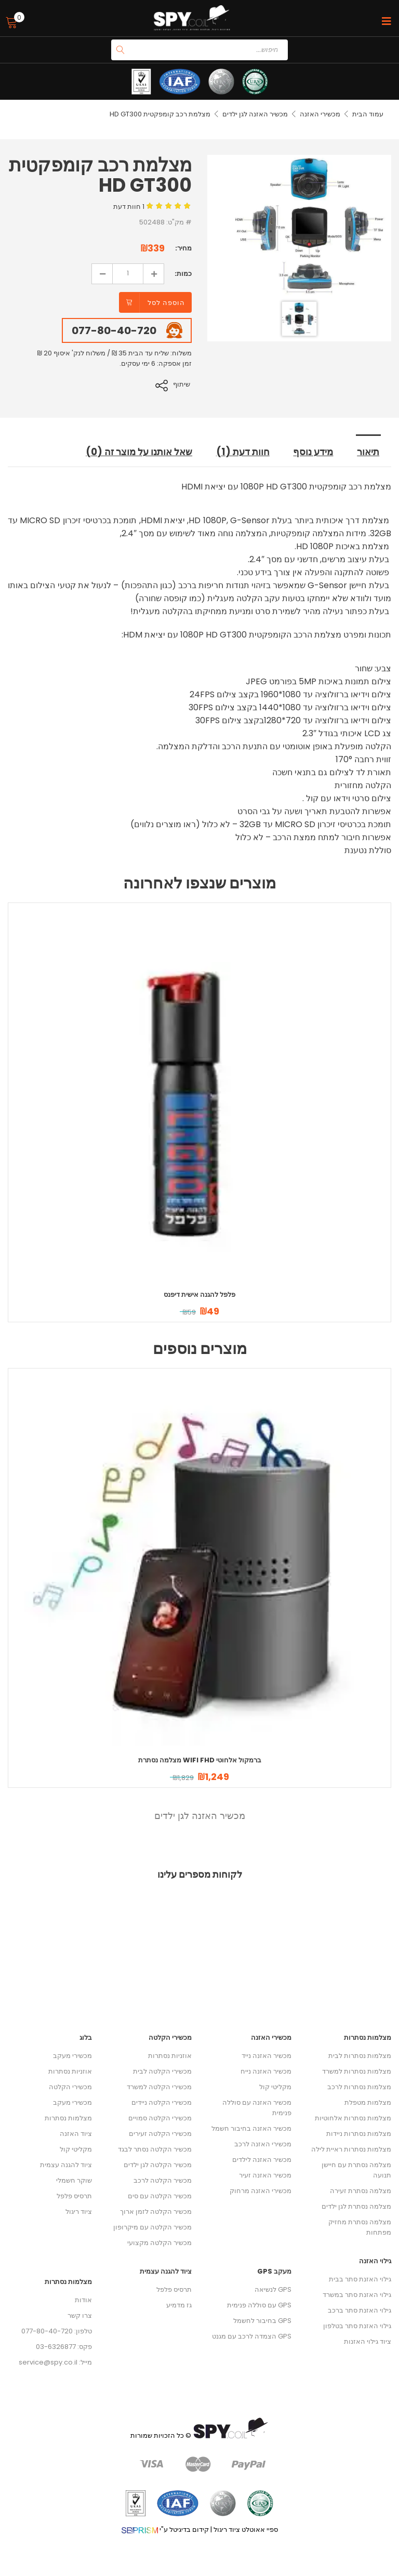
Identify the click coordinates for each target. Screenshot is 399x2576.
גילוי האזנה (375, 2260)
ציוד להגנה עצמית (66, 2164)
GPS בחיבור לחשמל (262, 2320)
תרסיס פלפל (74, 2195)
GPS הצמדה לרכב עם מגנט (251, 2336)
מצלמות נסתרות (68, 2117)
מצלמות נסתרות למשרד (356, 2071)
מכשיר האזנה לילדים (261, 2159)
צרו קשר (80, 2315)
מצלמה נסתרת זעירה (360, 2190)
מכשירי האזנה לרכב (262, 2143)
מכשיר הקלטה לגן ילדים (158, 2164)
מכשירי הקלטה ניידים (161, 2102)
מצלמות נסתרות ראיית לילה (351, 2149)
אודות (83, 2299)
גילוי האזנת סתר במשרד (357, 2294)
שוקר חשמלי (74, 2180)
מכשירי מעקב (72, 2055)
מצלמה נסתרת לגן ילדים (356, 2206)
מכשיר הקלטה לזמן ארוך (156, 2211)
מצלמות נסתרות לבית (359, 2055)
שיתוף (183, 384)
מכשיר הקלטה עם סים (160, 2195)
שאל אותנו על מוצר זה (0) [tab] (136, 451)
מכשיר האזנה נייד (266, 2055)
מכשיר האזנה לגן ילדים (255, 114)
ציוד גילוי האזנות (367, 2341)
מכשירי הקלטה (70, 2086)
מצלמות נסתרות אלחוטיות (353, 2117)
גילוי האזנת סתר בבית (360, 2278)
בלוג (85, 2037)
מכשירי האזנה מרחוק (260, 2190)
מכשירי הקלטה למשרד (159, 2086)
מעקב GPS (274, 2271)
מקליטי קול (76, 2149)
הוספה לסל (166, 303)
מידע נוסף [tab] (314, 451)
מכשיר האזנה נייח (266, 2071)
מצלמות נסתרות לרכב (359, 2086)
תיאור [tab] (369, 451)
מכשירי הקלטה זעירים (160, 2133)
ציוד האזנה (76, 2133)
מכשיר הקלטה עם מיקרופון (152, 2227)
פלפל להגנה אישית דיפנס (199, 1294)
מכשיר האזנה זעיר (265, 2175)
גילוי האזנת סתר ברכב (359, 2310)
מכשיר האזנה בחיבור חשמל (251, 2128)
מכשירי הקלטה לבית (162, 2071)
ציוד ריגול (78, 2211)
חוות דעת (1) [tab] (243, 451)
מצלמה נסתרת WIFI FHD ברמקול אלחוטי (199, 1759)
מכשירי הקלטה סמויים (160, 2117)
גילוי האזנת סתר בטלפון (357, 2325)
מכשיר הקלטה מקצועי (159, 2242)
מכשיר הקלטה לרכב (163, 2180)
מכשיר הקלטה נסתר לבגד (155, 2149)
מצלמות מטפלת (367, 2102)
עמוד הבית (367, 114)
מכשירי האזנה (320, 114)
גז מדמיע (179, 2304)
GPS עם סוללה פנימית (259, 2304)
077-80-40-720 (114, 330)
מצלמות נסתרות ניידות (358, 2133)
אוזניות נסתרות (70, 2071)
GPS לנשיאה (273, 2289)
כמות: (183, 273)
